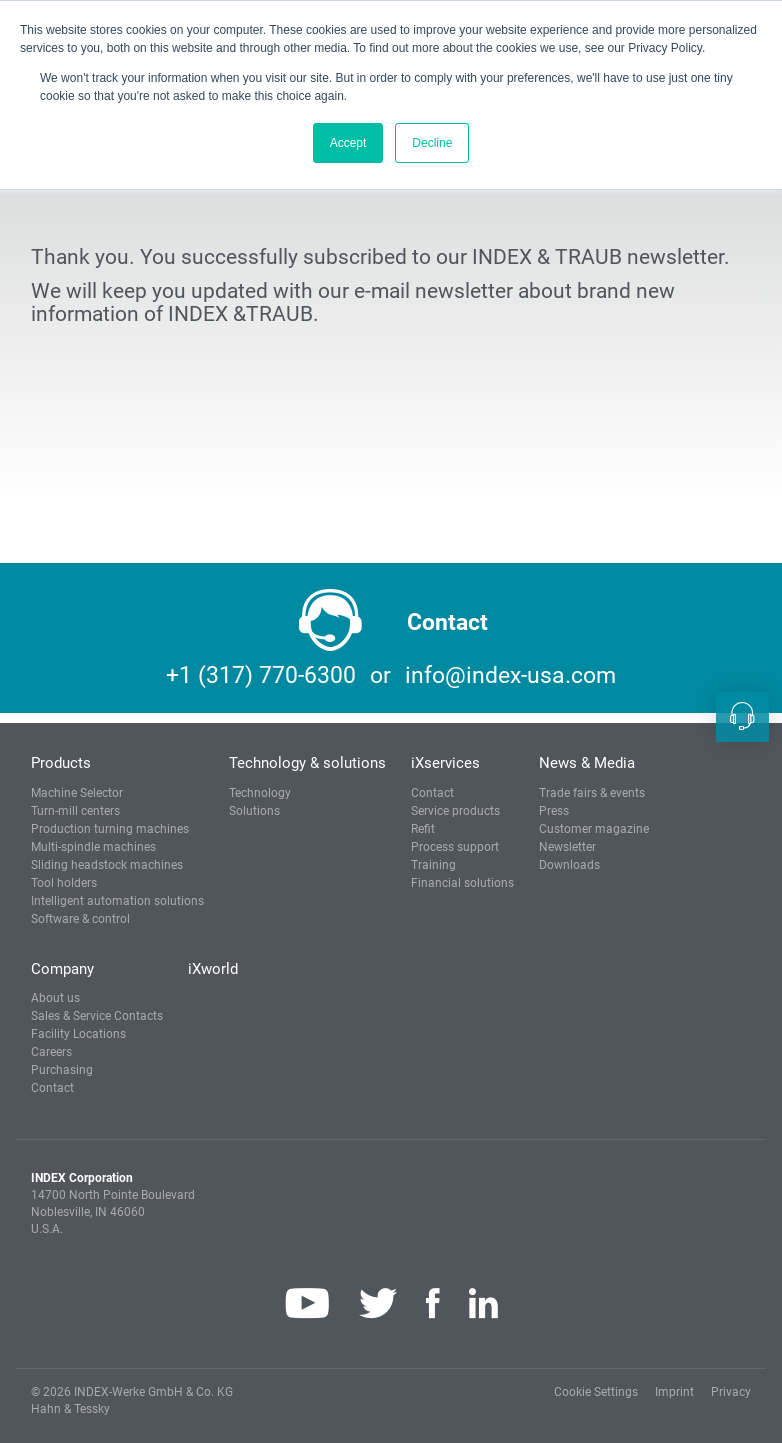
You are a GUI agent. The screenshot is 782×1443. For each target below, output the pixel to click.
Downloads (569, 865)
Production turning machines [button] (110, 829)
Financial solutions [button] (462, 883)
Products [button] (61, 763)
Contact (432, 793)
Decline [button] (432, 143)
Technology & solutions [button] (307, 763)
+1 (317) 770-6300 (261, 675)
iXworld (213, 969)
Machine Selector (77, 793)
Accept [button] (348, 143)
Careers (51, 1052)
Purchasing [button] (62, 1070)
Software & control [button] (80, 919)
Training (433, 865)
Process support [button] (455, 847)
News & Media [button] (587, 763)
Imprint (674, 1392)
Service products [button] (455, 811)
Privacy (731, 1392)
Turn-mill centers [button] (75, 811)
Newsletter (567, 847)
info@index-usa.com (510, 675)
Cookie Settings (596, 1392)
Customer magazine (594, 829)
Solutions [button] (254, 811)
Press (554, 811)
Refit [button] (423, 829)
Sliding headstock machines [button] (107, 865)
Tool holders (64, 883)
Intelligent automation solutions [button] (117, 901)
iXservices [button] (445, 763)
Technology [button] (260, 793)
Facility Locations (78, 1034)
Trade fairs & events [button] (592, 793)
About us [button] (55, 998)
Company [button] (62, 969)
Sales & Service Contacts (97, 1016)
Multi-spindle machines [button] (93, 847)
